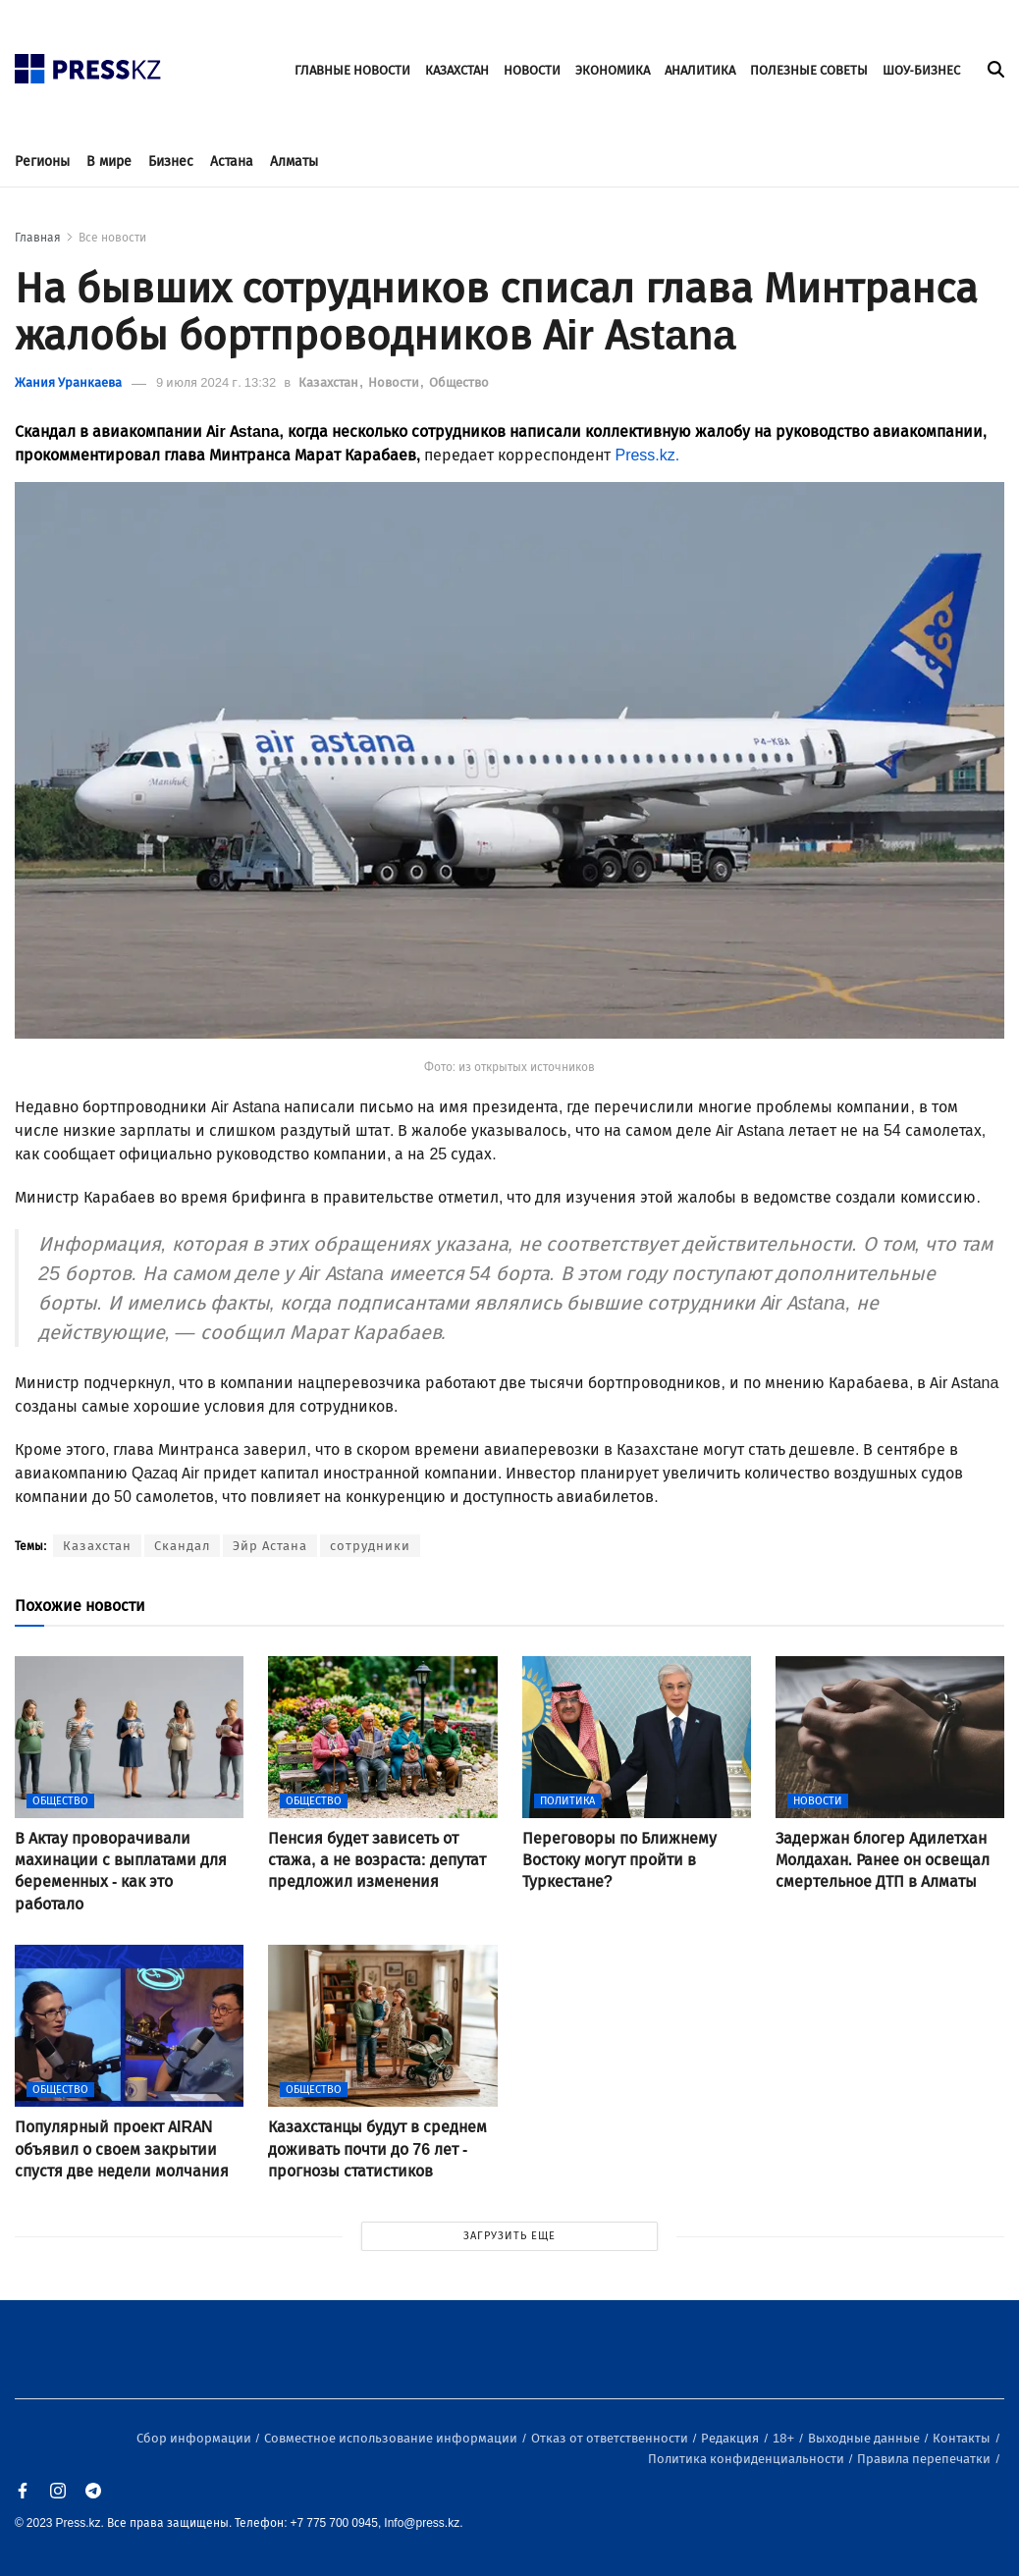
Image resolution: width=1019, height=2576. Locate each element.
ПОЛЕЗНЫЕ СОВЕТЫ (809, 70)
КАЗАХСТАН (457, 70)
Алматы (294, 161)
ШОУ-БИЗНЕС (921, 70)
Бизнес (170, 161)
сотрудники (370, 1545)
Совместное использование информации (392, 2438)
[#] (88, 63)
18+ (785, 2438)
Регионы (42, 161)
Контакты (963, 2438)
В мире (109, 161)
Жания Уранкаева (68, 382)
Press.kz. (649, 455)
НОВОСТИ (532, 70)
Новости (395, 382)
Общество (459, 382)
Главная (38, 237)
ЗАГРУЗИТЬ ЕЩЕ (509, 2235)
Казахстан (329, 382)
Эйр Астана (270, 1545)
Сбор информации (195, 2438)
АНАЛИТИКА (700, 70)
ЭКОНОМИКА (612, 70)
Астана (231, 161)
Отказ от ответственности (611, 2438)
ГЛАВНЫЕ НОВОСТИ (352, 70)
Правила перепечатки (925, 2458)
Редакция (731, 2438)
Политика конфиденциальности (747, 2458)
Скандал (182, 1545)
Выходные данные (865, 2438)
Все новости (112, 237)
